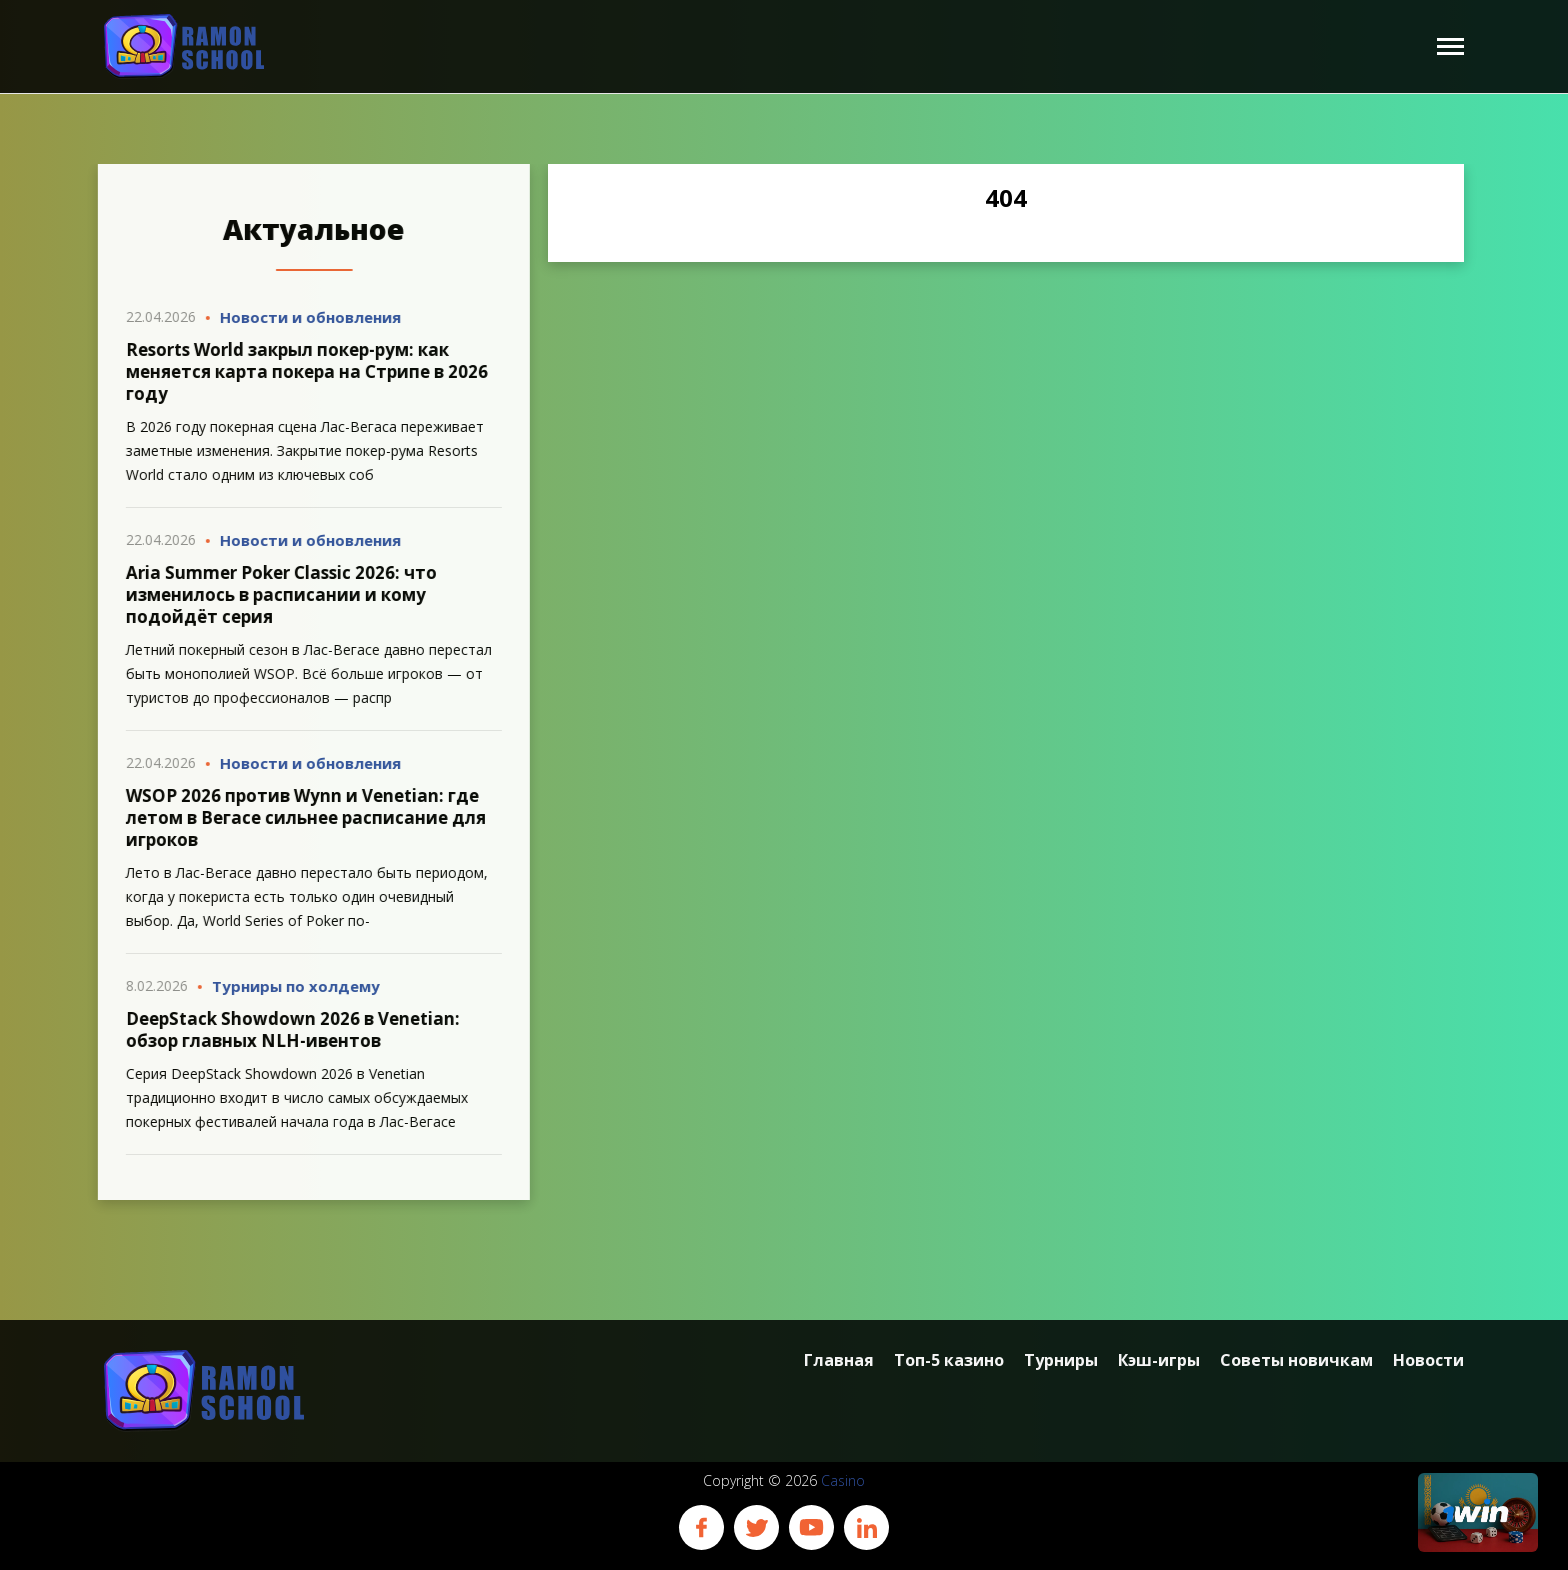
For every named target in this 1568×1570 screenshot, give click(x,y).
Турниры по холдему (287, 986)
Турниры (1061, 1360)
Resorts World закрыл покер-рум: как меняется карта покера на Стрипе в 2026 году (298, 371)
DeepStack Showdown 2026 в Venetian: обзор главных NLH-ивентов (284, 1029)
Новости (1428, 1360)
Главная (839, 1360)
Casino (843, 1480)
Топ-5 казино (949, 1360)
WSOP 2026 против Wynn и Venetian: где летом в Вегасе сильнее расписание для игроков (297, 817)
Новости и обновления (301, 317)
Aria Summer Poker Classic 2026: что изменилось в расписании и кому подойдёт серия (272, 594)
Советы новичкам (1296, 1360)
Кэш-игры (1159, 1360)
